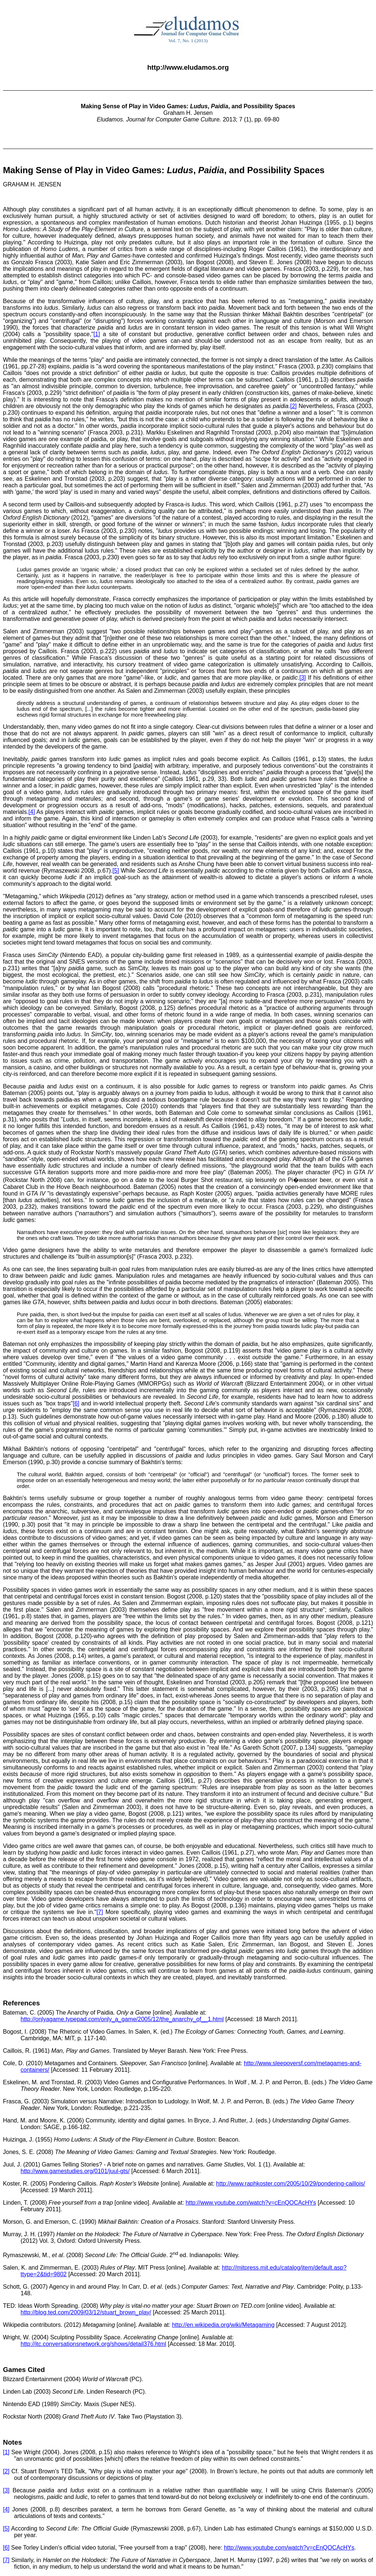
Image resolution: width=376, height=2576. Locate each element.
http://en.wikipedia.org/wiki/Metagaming (223, 2325)
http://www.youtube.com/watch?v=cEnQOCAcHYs (250, 2203)
